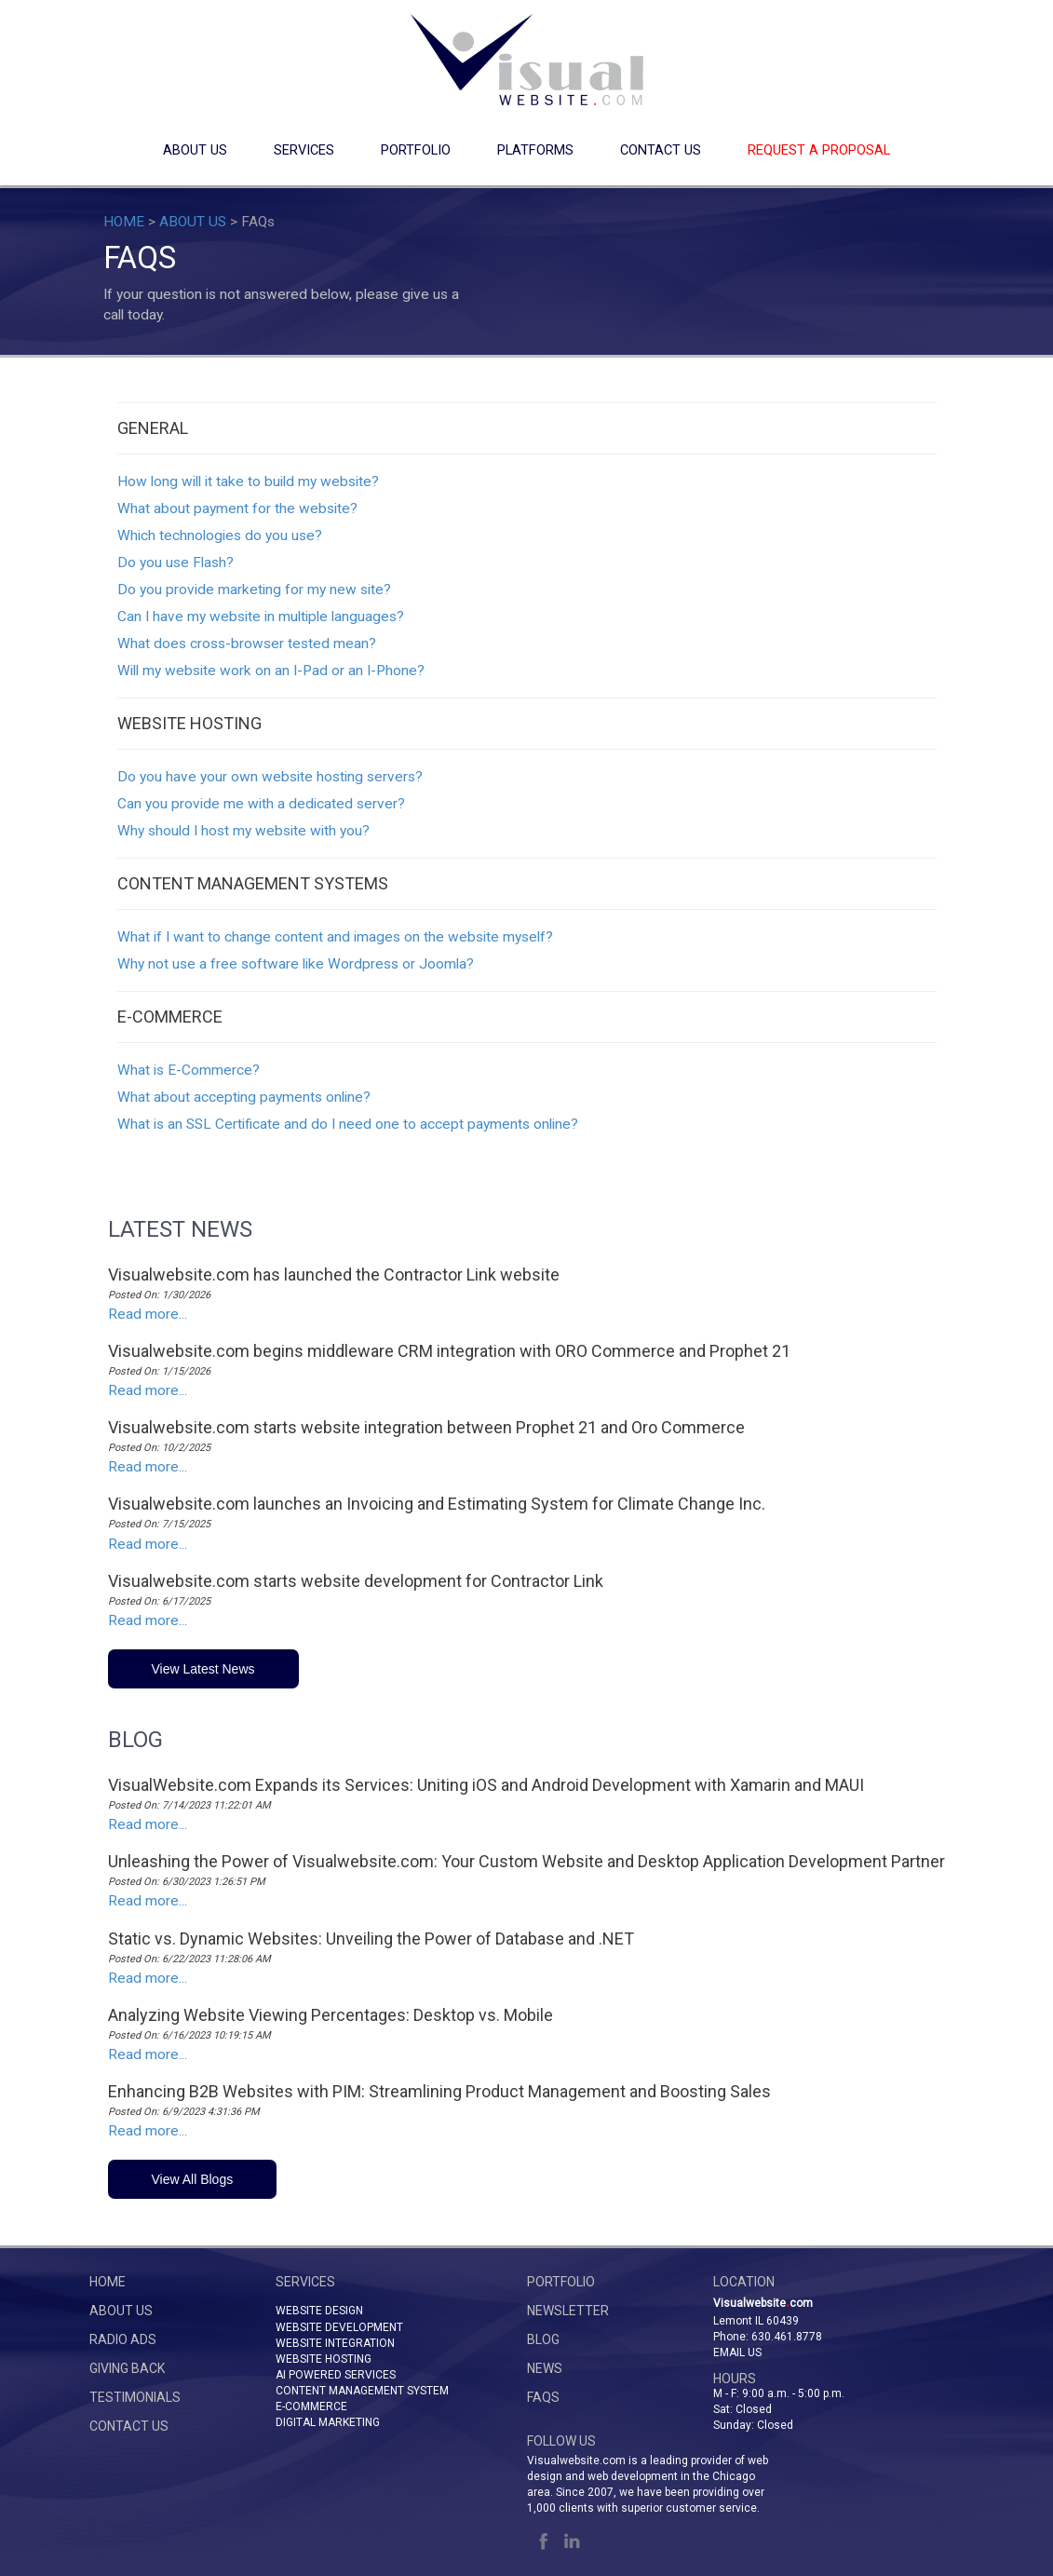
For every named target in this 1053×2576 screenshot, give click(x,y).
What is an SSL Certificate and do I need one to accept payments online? (347, 1124)
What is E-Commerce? (188, 1070)
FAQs (543, 2397)
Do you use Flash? (175, 562)
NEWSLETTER (568, 2310)
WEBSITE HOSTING (323, 2359)
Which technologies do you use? (219, 535)
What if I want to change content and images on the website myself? (335, 937)
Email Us (737, 2352)
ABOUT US (195, 150)
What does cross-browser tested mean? (246, 643)
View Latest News (203, 1668)
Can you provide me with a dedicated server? (261, 803)
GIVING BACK (127, 2368)
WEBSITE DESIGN (319, 2310)
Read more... (147, 1314)
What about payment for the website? (237, 508)
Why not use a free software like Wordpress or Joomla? (295, 964)
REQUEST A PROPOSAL (819, 150)
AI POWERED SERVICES (336, 2374)
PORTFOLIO (416, 150)
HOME (123, 221)
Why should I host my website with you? (243, 830)
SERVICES (304, 150)
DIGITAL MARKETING (328, 2422)
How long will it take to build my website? (248, 481)
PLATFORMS (535, 150)
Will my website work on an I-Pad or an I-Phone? (271, 670)
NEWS (544, 2368)
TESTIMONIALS (135, 2397)
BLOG (543, 2339)
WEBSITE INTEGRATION (335, 2343)
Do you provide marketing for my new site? (254, 589)
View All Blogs (193, 2179)
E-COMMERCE (311, 2406)
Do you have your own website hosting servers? (270, 776)
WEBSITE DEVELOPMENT (339, 2327)
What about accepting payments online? (244, 1097)
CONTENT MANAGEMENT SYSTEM (362, 2390)
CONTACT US (660, 150)
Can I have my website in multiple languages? (260, 616)
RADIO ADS (122, 2339)
